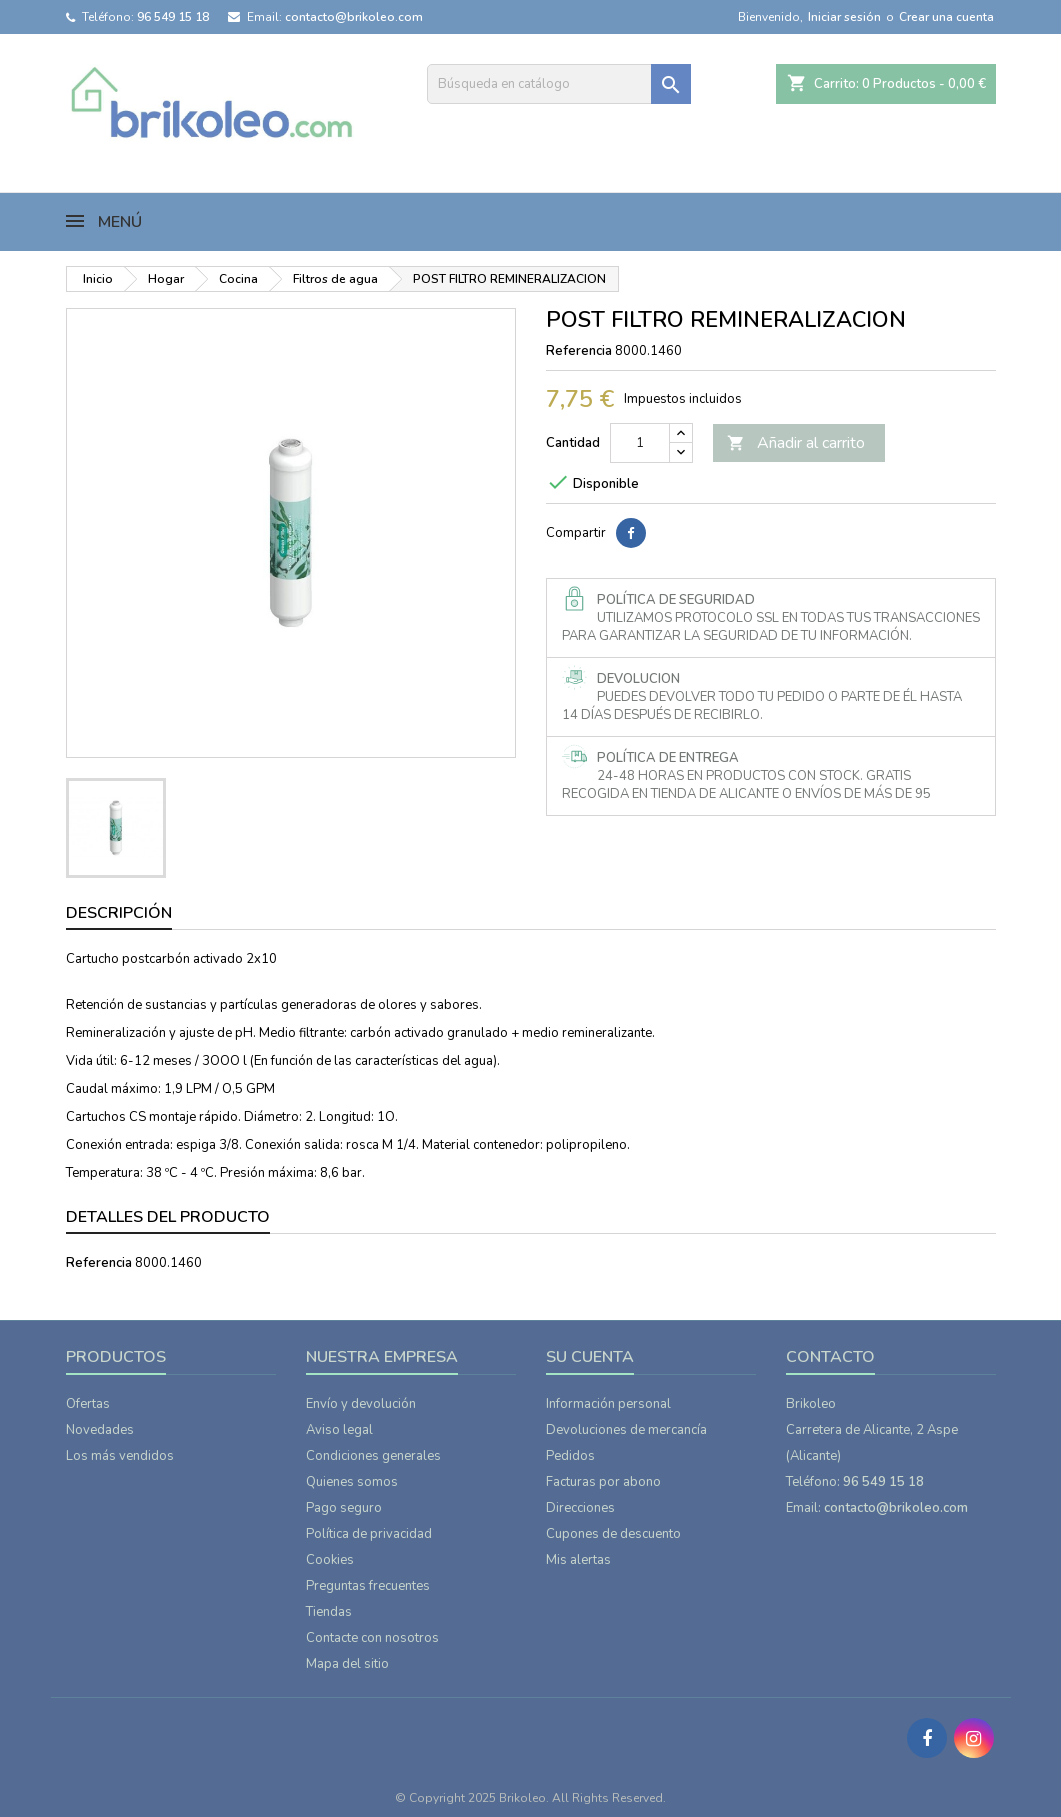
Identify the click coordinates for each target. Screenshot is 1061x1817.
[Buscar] (559, 84)
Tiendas (329, 1612)
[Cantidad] (640, 443)
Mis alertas (578, 1560)
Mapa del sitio (347, 1664)
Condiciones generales (373, 1456)
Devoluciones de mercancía (626, 1430)
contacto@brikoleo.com (354, 17)
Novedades (100, 1430)
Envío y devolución (361, 1404)
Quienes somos (352, 1482)
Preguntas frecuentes (368, 1586)
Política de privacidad (369, 1534)
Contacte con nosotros (372, 1638)
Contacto (830, 1357)
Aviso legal (339, 1430)
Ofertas (88, 1404)
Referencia (579, 351)
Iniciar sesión (844, 17)
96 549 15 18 (173, 17)
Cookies (330, 1560)
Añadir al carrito (796, 443)
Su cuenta (590, 1357)
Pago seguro (344, 1508)
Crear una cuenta (946, 17)
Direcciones (580, 1508)
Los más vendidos (120, 1456)
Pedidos (570, 1456)
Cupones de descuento (613, 1534)
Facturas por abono (603, 1482)
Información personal (608, 1404)
